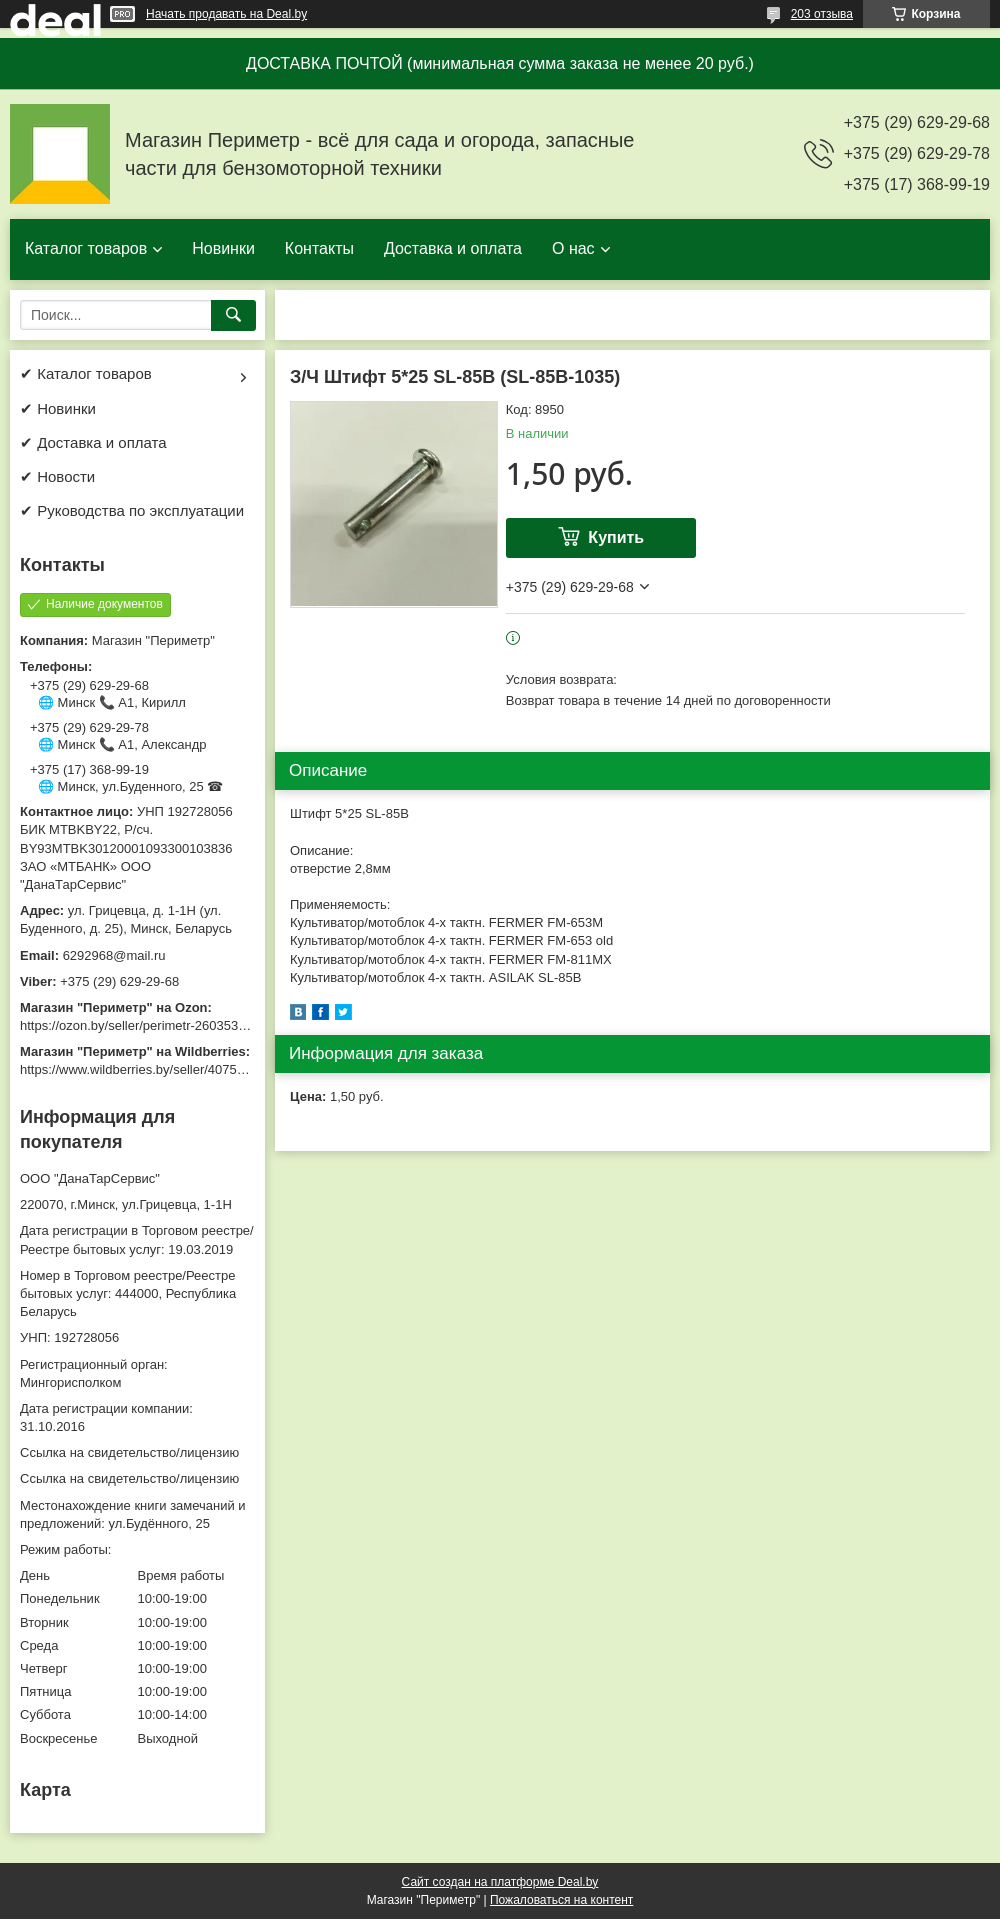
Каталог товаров (86, 248)
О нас (573, 248)
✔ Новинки (58, 408)
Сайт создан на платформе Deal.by (500, 1882)
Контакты (319, 248)
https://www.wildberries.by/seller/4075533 (139, 1069)
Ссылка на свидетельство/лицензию (129, 1452)
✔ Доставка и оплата (93, 442)
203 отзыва (822, 14)
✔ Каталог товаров (86, 373)
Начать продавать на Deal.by (226, 14)
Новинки (223, 248)
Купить (616, 537)
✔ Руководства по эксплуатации (132, 510)
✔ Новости (57, 476)
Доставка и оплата (453, 248)
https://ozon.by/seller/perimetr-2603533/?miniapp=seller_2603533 (209, 1025)
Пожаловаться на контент (561, 1900)
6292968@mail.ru (114, 955)
